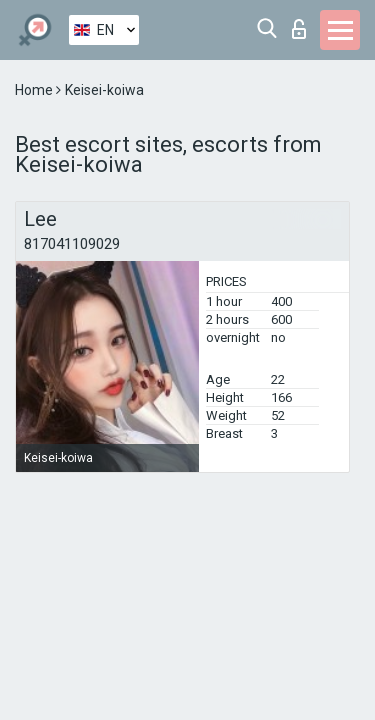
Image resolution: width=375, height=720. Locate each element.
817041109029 (72, 244)
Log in (299, 29)
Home (35, 90)
